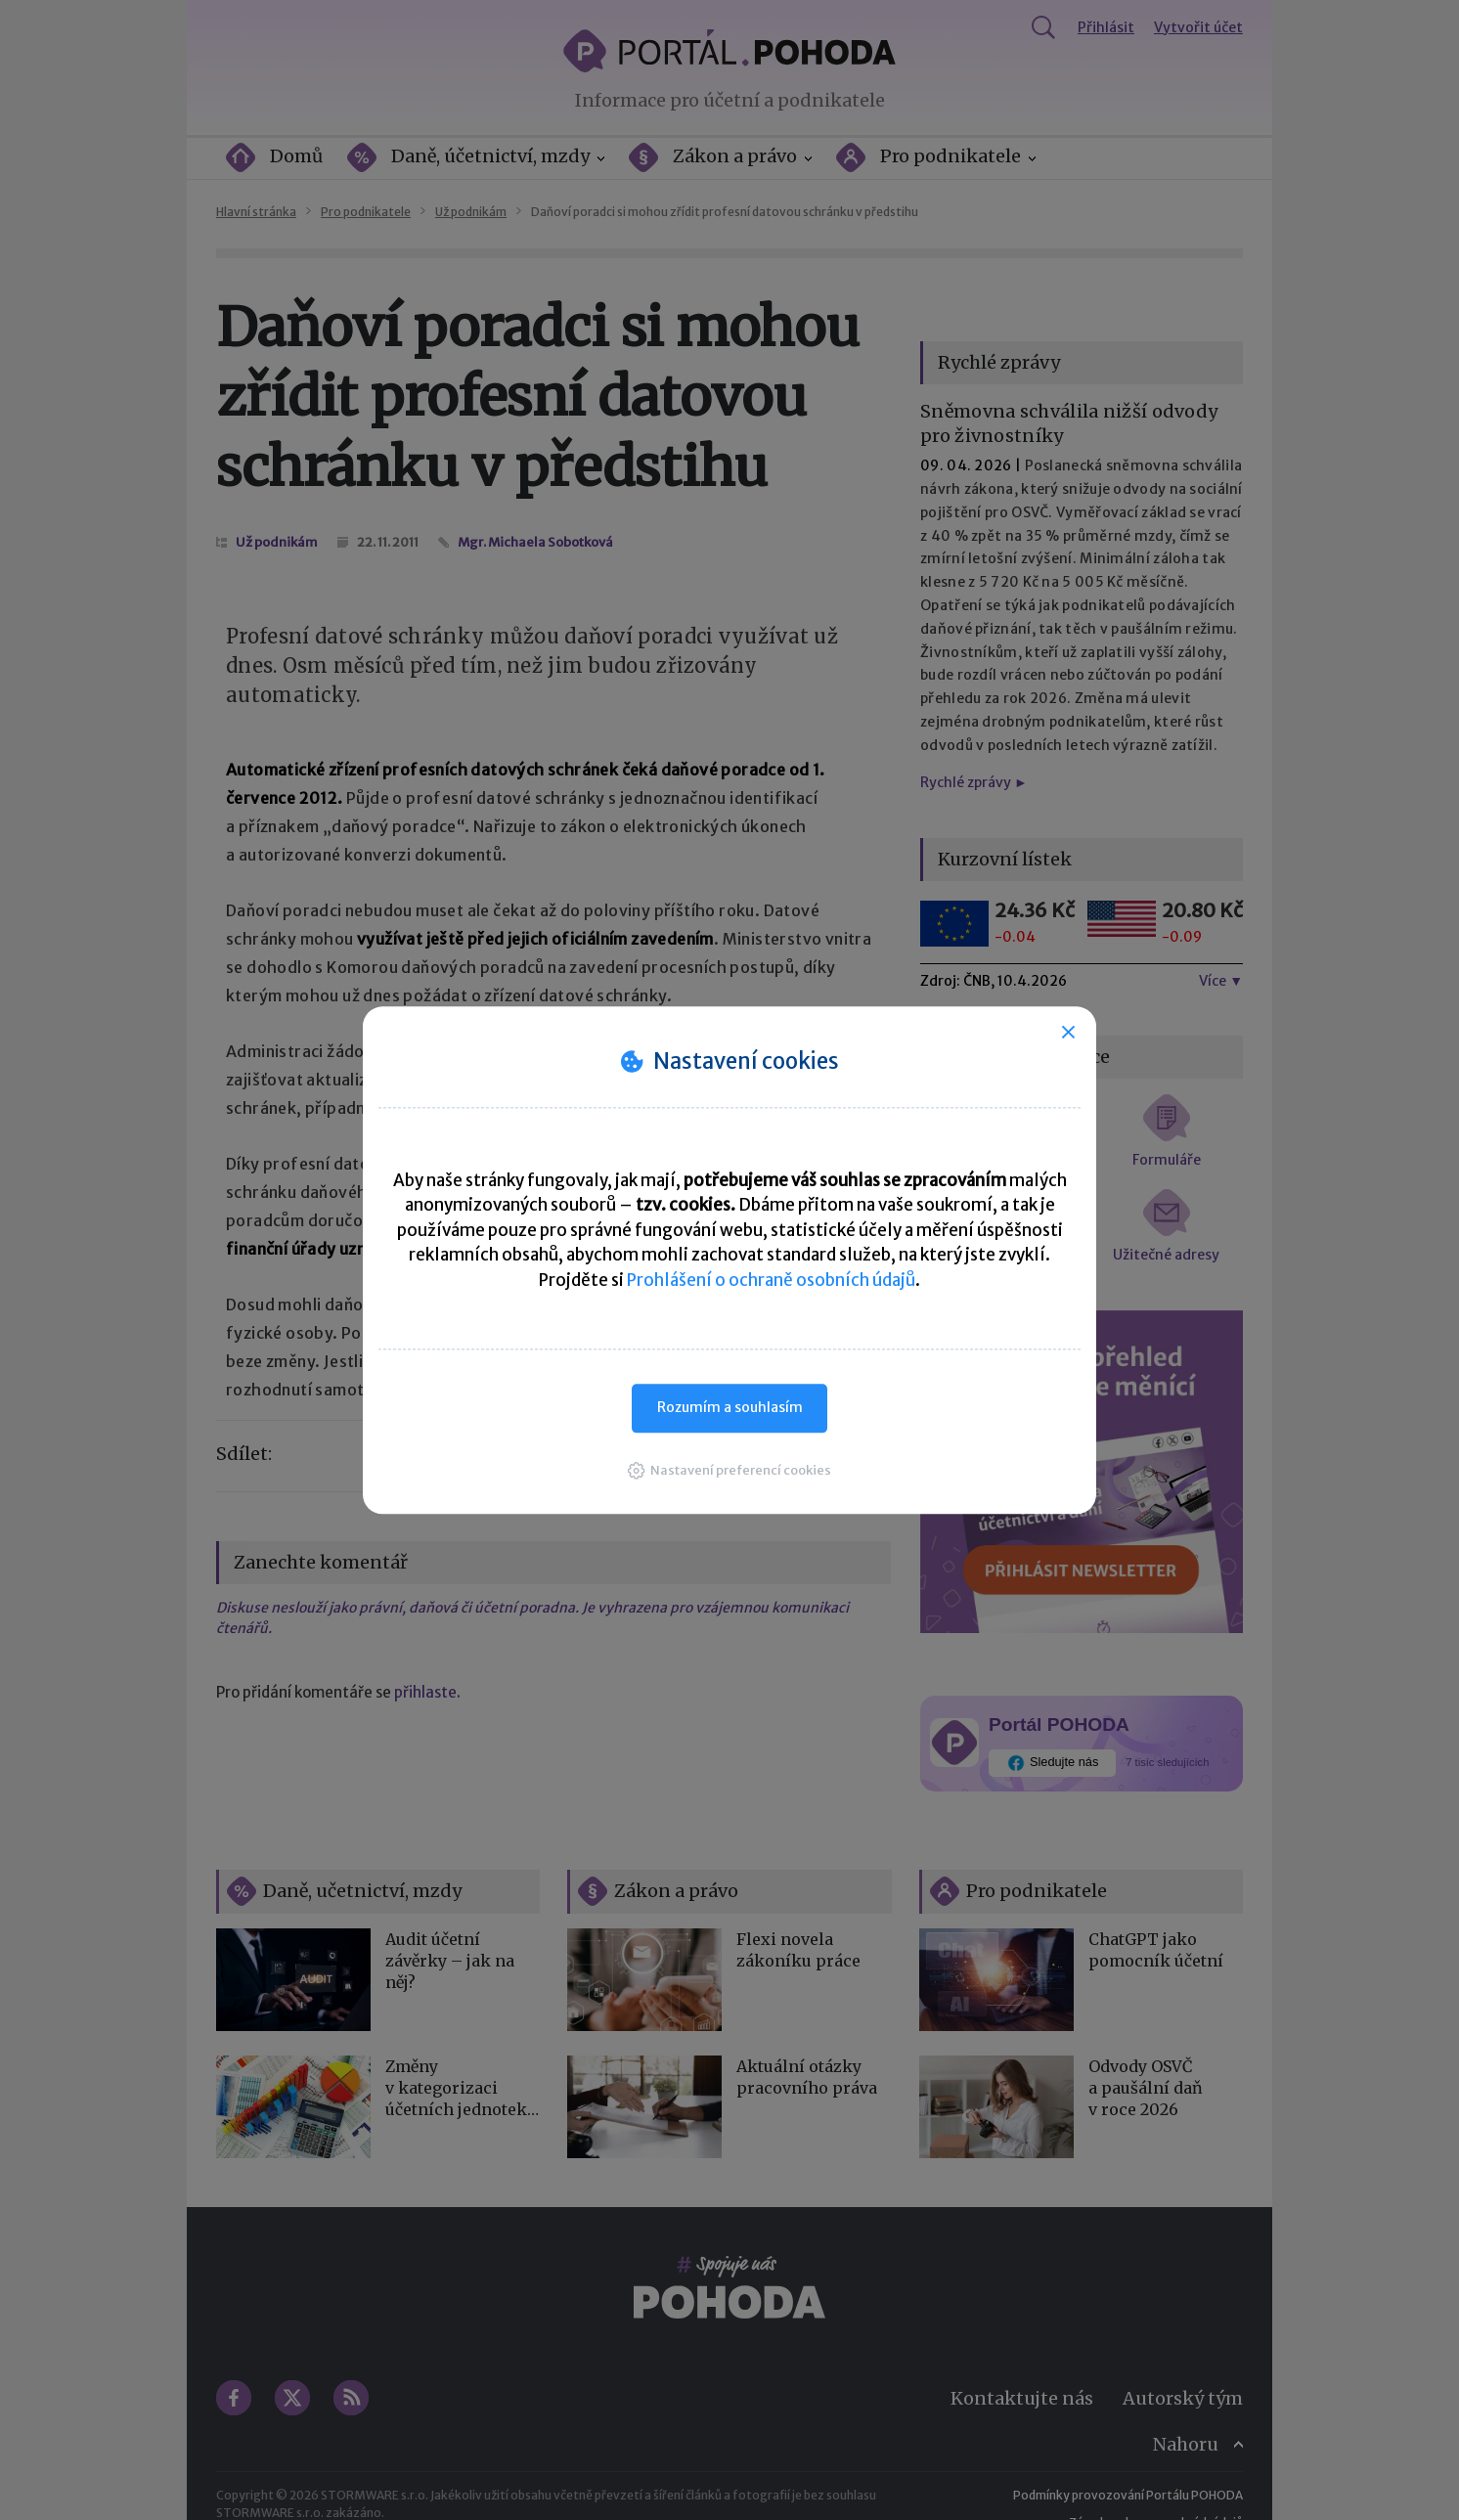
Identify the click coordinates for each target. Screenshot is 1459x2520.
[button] (729, 1470)
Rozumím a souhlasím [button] (730, 1407)
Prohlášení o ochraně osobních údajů (771, 1280)
